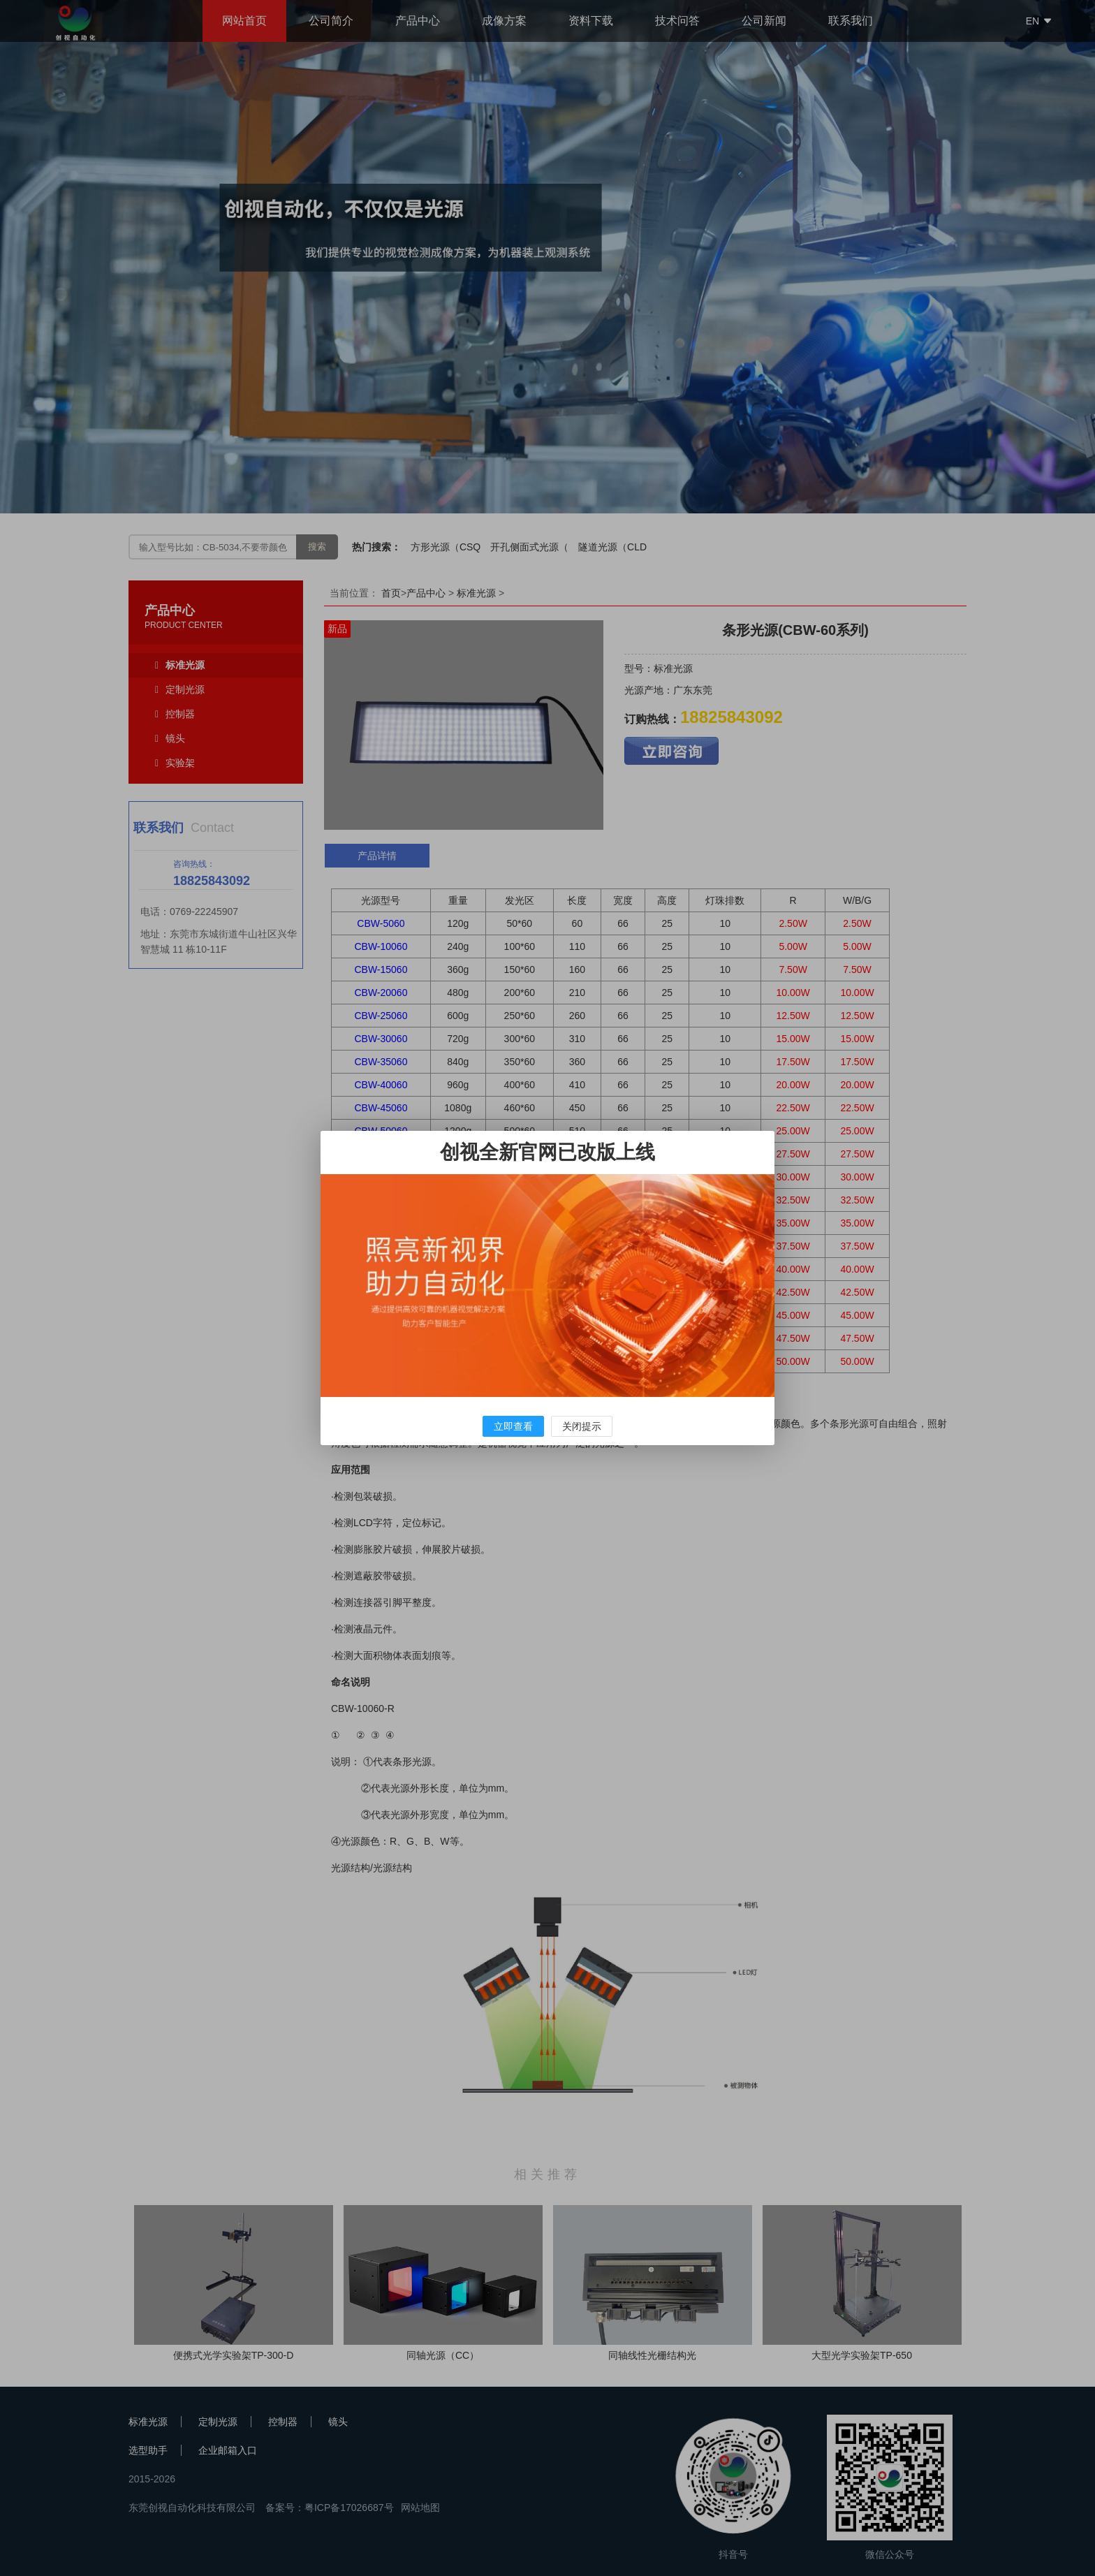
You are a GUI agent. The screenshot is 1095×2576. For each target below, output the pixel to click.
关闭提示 (581, 1426)
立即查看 (513, 1426)
